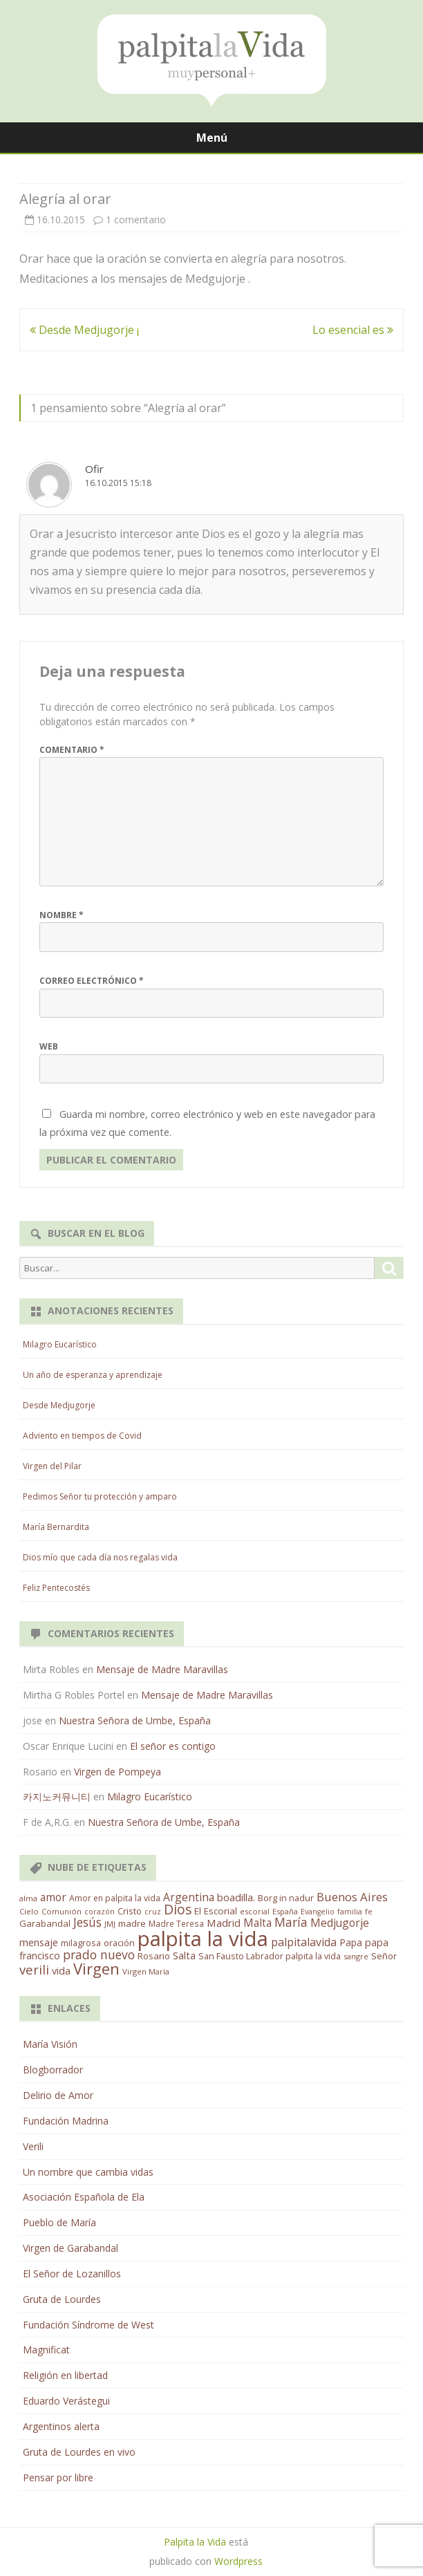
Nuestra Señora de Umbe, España (135, 1720)
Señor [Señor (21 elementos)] (384, 1956)
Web (48, 1046)
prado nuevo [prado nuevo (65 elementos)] (99, 1954)
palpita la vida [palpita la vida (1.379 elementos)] (203, 1938)
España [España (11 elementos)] (285, 1911)
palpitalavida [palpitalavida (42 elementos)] (304, 1942)
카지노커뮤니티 (57, 1796)
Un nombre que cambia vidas (88, 2171)
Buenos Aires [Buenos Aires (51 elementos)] (352, 1897)
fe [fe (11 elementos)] (369, 1911)
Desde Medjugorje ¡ (84, 329)
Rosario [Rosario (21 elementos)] (154, 1956)
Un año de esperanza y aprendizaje (92, 1375)
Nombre (61, 915)
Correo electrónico (91, 981)
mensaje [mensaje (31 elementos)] (38, 1942)
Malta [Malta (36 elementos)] (257, 1923)
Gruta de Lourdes (62, 2299)
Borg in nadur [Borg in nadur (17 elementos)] (286, 1898)
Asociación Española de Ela (83, 2196)
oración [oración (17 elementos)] (119, 1943)
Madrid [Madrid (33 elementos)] (224, 1923)
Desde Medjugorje (59, 1405)
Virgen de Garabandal (70, 2248)
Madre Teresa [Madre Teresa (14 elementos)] (176, 1923)
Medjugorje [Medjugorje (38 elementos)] (339, 1922)
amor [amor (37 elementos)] (53, 1897)
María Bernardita (56, 1527)
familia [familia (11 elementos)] (349, 1911)
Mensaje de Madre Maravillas (162, 1669)
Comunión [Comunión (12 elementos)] (61, 1911)
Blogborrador (53, 2069)
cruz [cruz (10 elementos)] (152, 1911)
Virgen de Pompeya (117, 1771)
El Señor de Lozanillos (72, 2273)
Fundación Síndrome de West (88, 2324)
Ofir (94, 469)
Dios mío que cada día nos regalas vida (100, 1557)
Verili (33, 2146)
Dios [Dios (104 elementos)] (177, 1909)
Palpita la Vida (195, 2541)
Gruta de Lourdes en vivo (79, 2451)
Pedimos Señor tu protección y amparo (100, 1496)
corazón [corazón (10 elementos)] (99, 1911)
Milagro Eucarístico (60, 1344)
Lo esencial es (352, 329)
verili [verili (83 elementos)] (34, 1969)
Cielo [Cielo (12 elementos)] (29, 1911)
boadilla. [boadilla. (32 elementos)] (236, 1897)
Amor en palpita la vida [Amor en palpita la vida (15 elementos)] (114, 1898)
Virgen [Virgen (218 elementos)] (96, 1968)
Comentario (71, 750)
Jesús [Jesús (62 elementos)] (87, 1922)
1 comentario (136, 219)
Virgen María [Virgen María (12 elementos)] (145, 1971)
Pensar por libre (58, 2477)
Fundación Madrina (66, 2120)
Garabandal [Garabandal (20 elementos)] (44, 1923)
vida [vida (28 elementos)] (61, 1970)
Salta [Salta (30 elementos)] (184, 1955)
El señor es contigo (173, 1746)
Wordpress (238, 2561)
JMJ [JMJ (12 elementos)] (109, 1924)
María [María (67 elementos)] (291, 1922)
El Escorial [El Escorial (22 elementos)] (215, 1911)
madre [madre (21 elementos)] (132, 1923)
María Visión (50, 2044)
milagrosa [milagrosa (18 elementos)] (81, 1942)
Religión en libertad (65, 2375)
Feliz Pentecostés (56, 1588)
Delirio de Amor (58, 2095)
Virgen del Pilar (52, 1466)
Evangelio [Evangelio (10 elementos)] (318, 1911)
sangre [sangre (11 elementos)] (356, 1956)
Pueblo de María (59, 2222)
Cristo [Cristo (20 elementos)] (130, 1911)
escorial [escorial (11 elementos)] (255, 1911)
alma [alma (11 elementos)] (28, 1898)
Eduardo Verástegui (66, 2400)
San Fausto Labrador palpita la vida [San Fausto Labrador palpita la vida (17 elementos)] (269, 1956)
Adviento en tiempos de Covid (82, 1435)
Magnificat (46, 2349)
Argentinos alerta (61, 2426)
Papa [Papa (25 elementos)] (350, 1942)
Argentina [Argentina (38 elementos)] (188, 1897)
